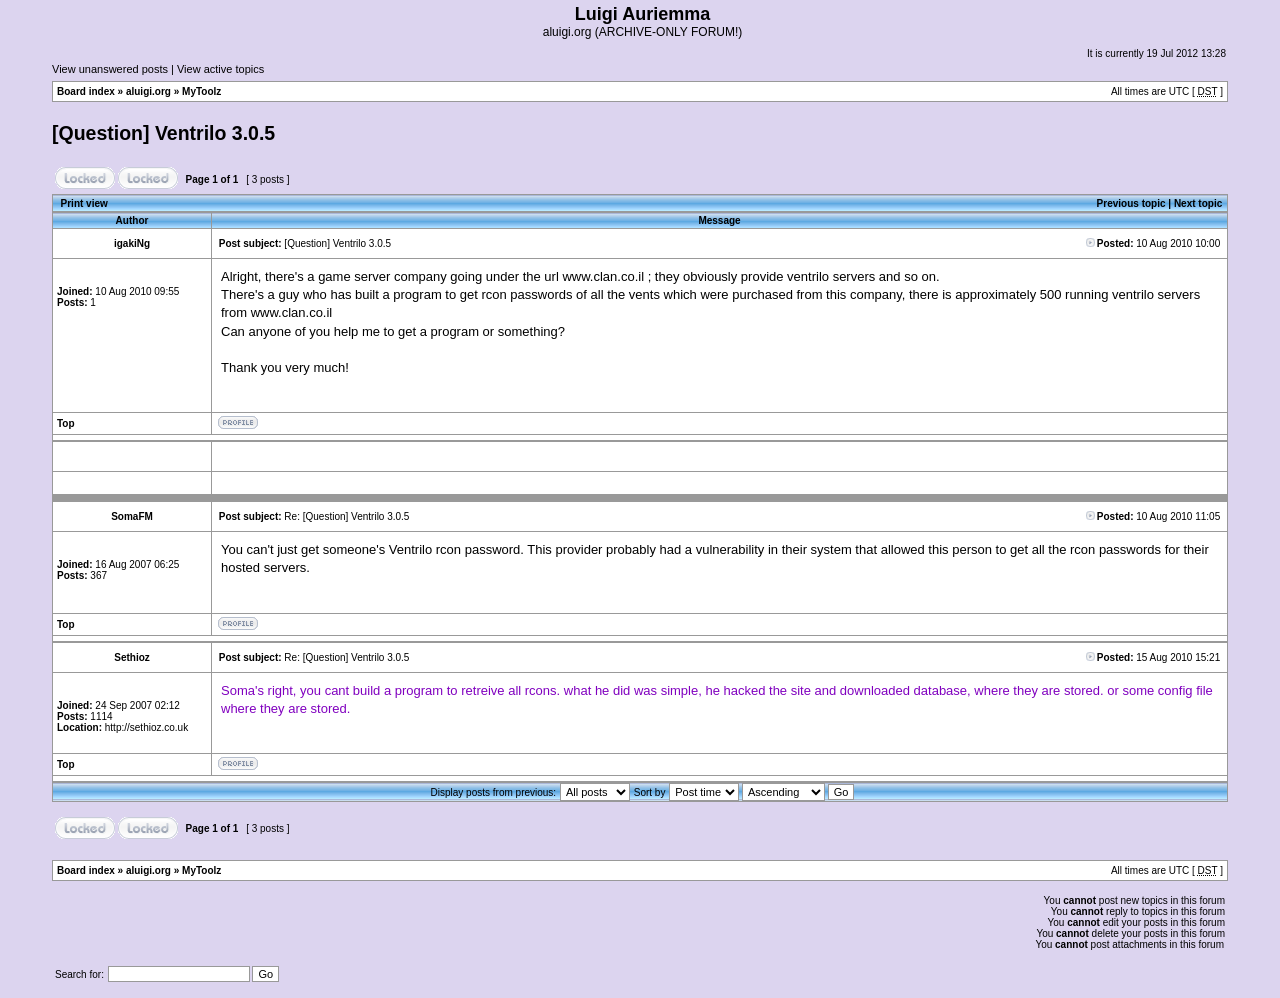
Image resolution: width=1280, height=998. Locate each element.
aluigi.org (148, 91)
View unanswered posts (110, 69)
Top (66, 423)
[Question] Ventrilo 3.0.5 (163, 133)
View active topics (220, 69)
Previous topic (1131, 203)
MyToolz (201, 91)
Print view (84, 203)
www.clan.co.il (603, 276)
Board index (86, 91)
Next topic (1198, 203)
